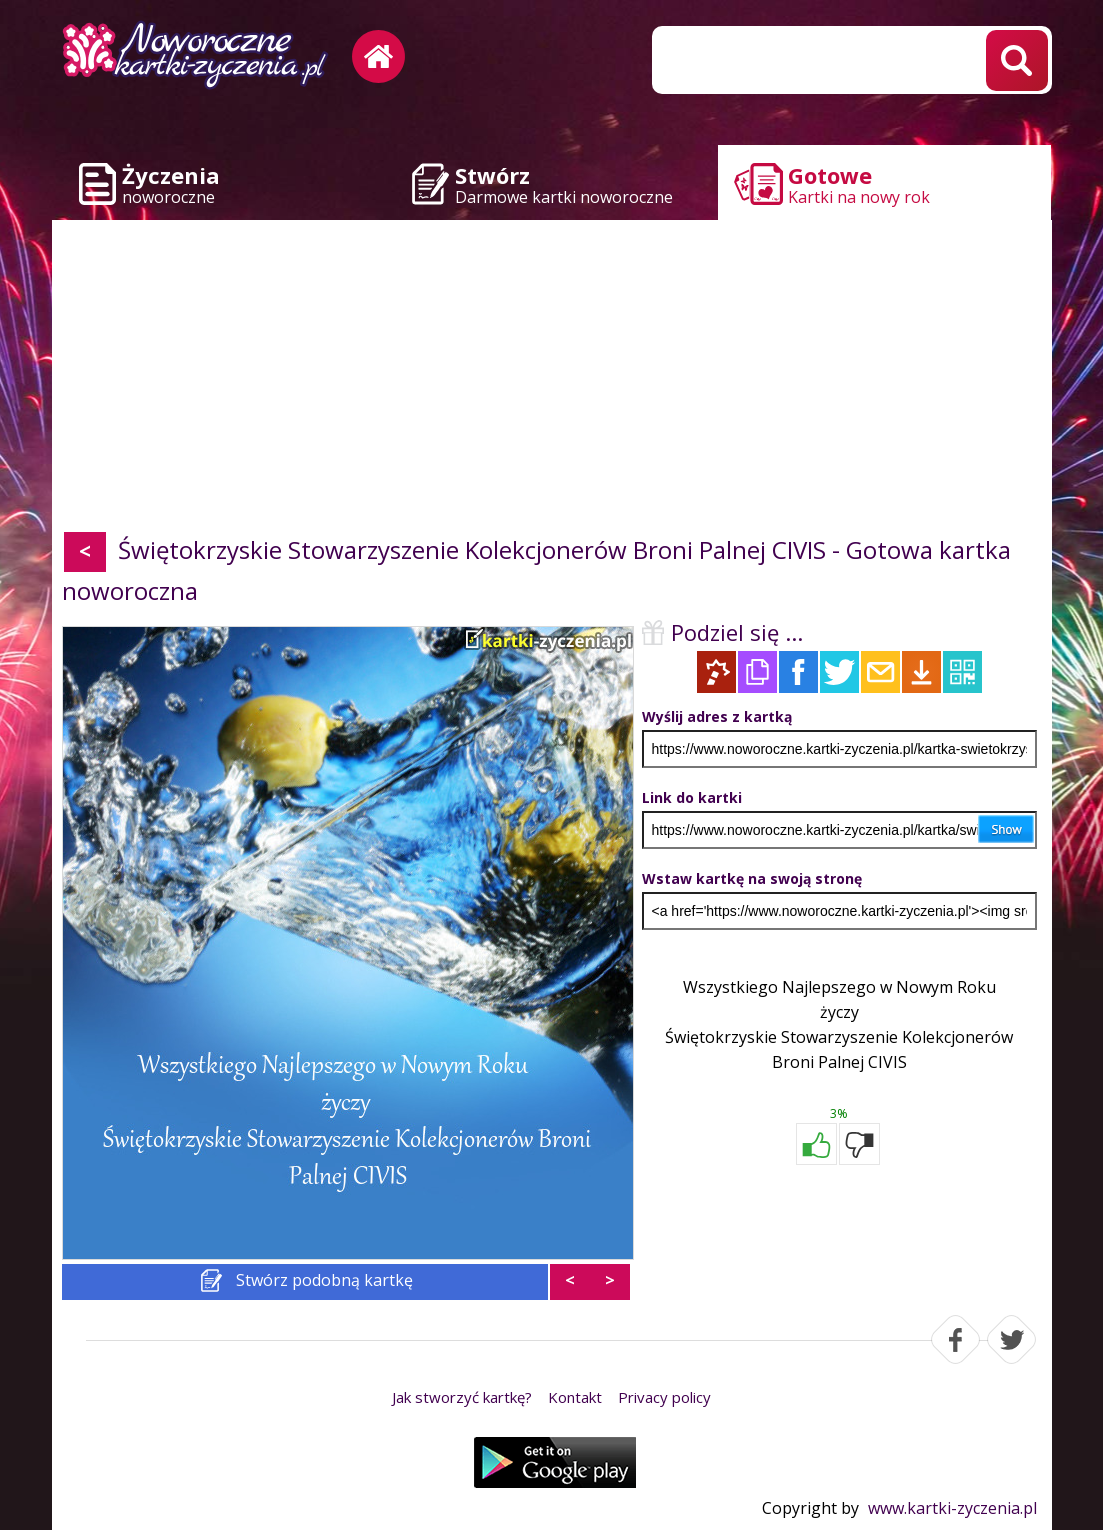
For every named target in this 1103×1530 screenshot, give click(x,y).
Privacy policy (664, 1397)
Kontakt (575, 1397)
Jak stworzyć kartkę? (462, 1397)
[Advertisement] (552, 380)
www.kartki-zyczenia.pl (952, 1508)
